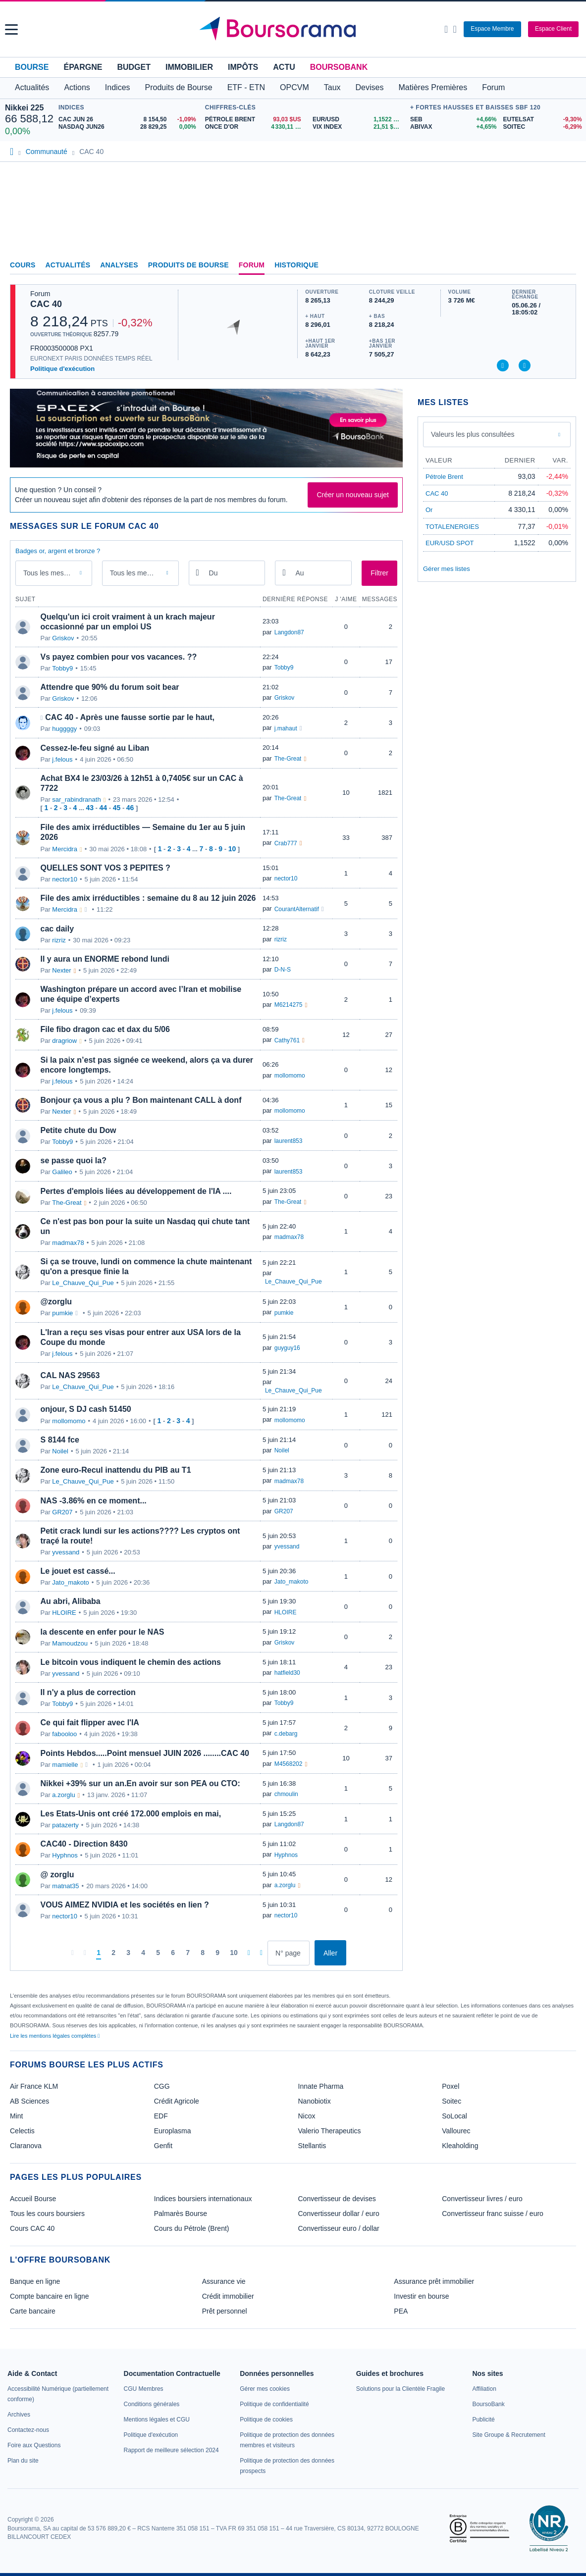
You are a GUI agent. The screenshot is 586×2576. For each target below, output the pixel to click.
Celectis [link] (22, 2131)
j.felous (62, 759)
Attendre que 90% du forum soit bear (110, 687)
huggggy (64, 728)
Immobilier (189, 67)
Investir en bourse (421, 2296)
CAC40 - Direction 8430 (84, 1844)
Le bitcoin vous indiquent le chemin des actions (131, 1662)
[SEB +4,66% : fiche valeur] (453, 119)
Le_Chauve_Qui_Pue (82, 1283)
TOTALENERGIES (452, 526)
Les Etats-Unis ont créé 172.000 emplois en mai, (131, 1813)
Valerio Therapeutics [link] (329, 2131)
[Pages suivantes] (249, 1953)
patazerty (65, 1825)
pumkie (62, 1313)
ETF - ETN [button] (246, 87)
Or (429, 510)
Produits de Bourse (188, 265)
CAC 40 (46, 304)
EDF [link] (161, 2116)
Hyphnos (64, 1855)
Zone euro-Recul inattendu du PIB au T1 (116, 1470)
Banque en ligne (35, 2281)
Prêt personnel (224, 2311)
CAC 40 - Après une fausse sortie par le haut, (129, 717)
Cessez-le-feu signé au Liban (95, 748)
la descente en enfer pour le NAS (102, 1632)
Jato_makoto (70, 1582)
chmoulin (286, 1794)
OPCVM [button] (294, 87)
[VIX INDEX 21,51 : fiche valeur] (359, 127)
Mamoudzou (70, 1643)
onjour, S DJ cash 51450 (86, 1409)
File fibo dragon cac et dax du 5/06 (105, 1029)
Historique (296, 265)
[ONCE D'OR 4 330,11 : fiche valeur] (255, 127)
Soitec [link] (451, 2101)
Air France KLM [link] (34, 2086)
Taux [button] (332, 87)
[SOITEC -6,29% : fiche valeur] (542, 127)
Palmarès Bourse (180, 2213)
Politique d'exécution (62, 368)
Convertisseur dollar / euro (338, 2213)
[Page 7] (187, 1953)
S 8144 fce (60, 1440)
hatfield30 (287, 1672)
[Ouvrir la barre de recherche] (446, 29)
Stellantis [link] (312, 2146)
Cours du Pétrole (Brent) (191, 2228)
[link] (18, 2414)
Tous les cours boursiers (47, 2213)
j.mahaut (285, 728)
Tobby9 (62, 668)
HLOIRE (64, 1612)
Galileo (62, 1172)
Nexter (61, 970)
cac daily (57, 929)
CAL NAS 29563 (70, 1375)
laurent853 (288, 1140)
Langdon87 (289, 632)
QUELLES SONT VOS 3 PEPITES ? (105, 868)
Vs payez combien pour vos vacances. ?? (119, 657)
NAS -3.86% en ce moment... (94, 1500)
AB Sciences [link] (29, 2101)
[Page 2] (113, 1953)
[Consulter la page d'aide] (454, 29)
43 (90, 808)
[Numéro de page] (288, 1953)
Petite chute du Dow (78, 1130)
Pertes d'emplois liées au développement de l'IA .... (136, 1191)
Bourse (32, 67)
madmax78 (68, 1242)
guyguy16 (287, 1347)
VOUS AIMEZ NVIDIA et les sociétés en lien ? (125, 1905)
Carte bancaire (32, 2311)
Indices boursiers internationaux (203, 2199)
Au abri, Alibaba (71, 1601)
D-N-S (282, 969)
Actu (284, 67)
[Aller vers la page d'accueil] (294, 29)
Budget (134, 67)
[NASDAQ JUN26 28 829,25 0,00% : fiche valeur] (129, 127)
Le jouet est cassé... (78, 1571)
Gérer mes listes (446, 568)
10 (232, 849)
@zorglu (56, 1301)
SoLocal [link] (454, 2116)
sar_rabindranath (76, 799)
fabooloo (64, 1734)
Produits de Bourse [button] (179, 87)
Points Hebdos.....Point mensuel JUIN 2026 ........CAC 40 (145, 1753)
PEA (401, 2311)
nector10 (64, 879)
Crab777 (285, 843)
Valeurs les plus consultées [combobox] (473, 434)
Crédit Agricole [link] (176, 2101)
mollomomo (289, 1075)
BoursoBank (339, 67)
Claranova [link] (26, 2146)
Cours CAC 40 (32, 2228)
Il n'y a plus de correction (88, 1692)
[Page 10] (234, 1953)
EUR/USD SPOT (450, 543)
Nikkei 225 (24, 107)
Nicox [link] (307, 2116)
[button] (11, 29)
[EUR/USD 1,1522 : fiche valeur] (359, 119)
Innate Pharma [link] (321, 2086)
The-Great (288, 758)
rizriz (58, 940)
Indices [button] (117, 87)
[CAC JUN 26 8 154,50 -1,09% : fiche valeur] (129, 119)
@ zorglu (57, 1874)
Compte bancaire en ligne (49, 2296)
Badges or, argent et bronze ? (57, 551)
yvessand (65, 1552)
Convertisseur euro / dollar (338, 2228)
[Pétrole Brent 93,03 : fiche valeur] (255, 119)
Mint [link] (16, 2116)
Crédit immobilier (228, 2296)
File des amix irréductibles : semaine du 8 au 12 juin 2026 (148, 898)
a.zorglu (63, 1795)
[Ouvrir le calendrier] (197, 572)
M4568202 (288, 1763)
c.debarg (286, 1733)
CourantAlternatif (296, 909)
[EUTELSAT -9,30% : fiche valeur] (542, 119)
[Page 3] (128, 1953)
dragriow (64, 1040)
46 (130, 808)
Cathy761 (287, 1040)
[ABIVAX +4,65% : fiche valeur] (453, 127)
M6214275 (288, 1004)
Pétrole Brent (444, 476)
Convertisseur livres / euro (482, 2199)
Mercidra (64, 849)
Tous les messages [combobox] (52, 573)
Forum (493, 87)
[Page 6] (172, 1953)
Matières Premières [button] (432, 87)
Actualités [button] (32, 87)
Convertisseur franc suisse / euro (492, 2213)
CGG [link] (162, 2086)
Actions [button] (77, 87)
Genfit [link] (163, 2146)
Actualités (68, 265)
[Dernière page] (261, 1953)
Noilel (60, 1451)
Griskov (63, 638)
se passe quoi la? (74, 1160)
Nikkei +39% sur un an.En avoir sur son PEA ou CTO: (140, 1783)
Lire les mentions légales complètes (55, 2036)
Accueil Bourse (33, 2199)
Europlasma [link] (172, 2131)
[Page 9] (217, 1953)
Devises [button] (370, 87)
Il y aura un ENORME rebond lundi (105, 959)
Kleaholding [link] (460, 2146)
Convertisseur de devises (337, 2199)
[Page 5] (158, 1953)
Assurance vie (224, 2281)
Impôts (243, 67)
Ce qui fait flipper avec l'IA (90, 1722)
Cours (23, 265)
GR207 (62, 1512)
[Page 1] (98, 1953)
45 (117, 808)
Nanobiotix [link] (314, 2101)
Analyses (119, 265)
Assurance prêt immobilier (434, 2281)
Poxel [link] (450, 2086)
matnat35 (65, 1886)
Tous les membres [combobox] (138, 573)
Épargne (82, 67)
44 (103, 808)
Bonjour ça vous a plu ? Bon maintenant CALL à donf (141, 1100)
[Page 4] (143, 1953)
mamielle (65, 1764)
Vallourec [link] (456, 2131)
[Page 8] (202, 1953)
